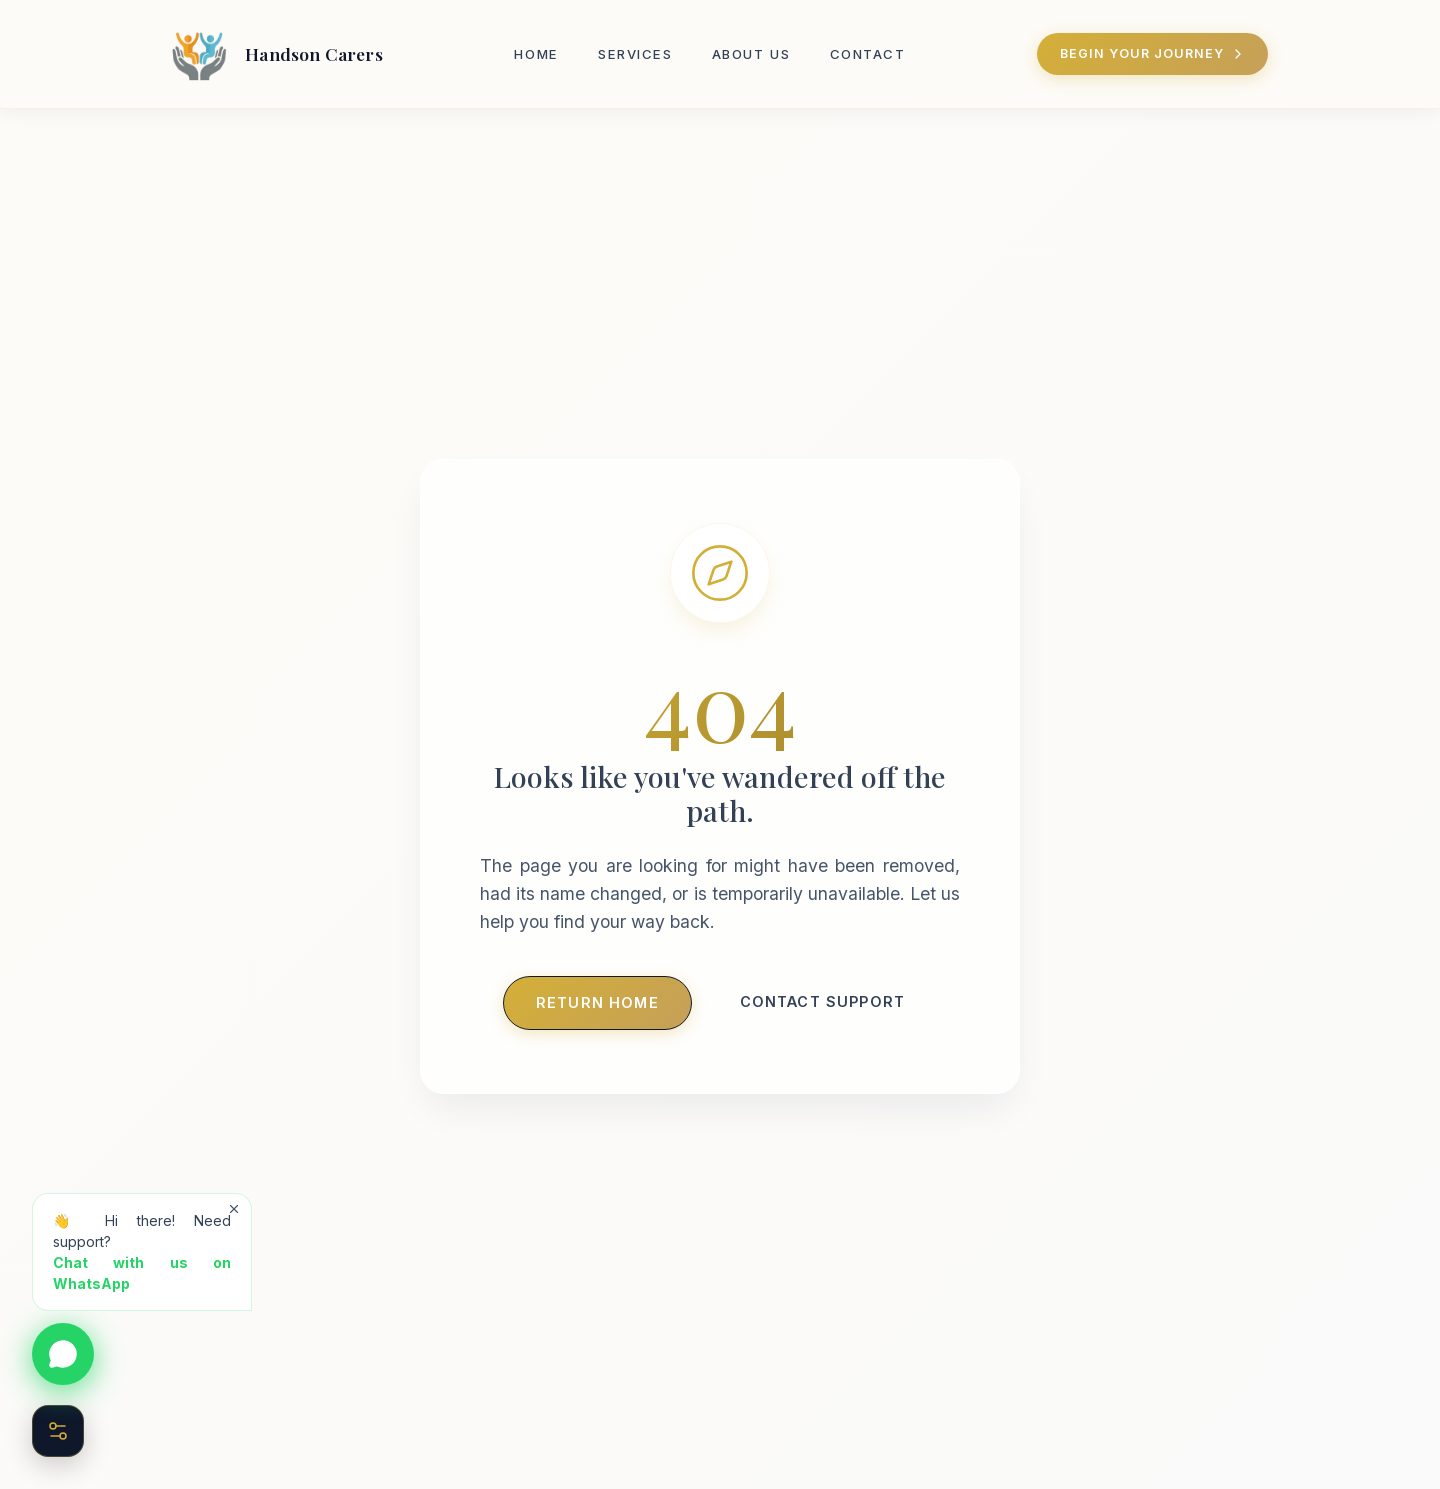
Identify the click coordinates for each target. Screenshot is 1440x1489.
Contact (868, 54)
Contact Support (822, 1001)
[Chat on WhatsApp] (63, 1354)
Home (536, 54)
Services (635, 54)
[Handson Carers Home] (273, 54)
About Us (751, 54)
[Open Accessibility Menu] (58, 1431)
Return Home (597, 1002)
